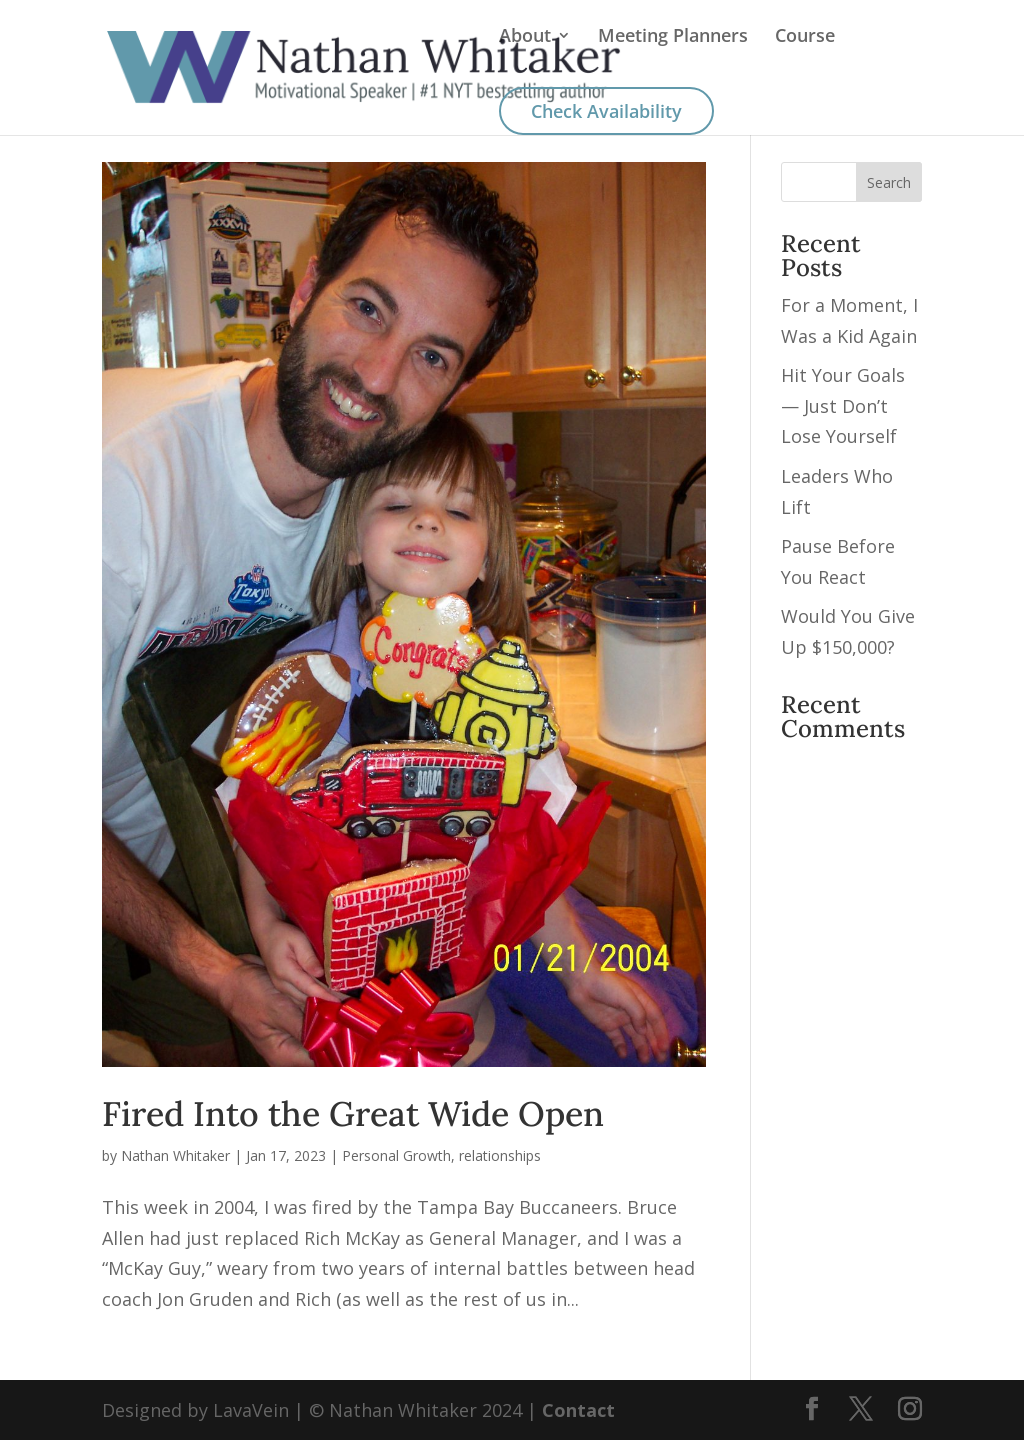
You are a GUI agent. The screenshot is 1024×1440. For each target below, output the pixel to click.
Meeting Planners (673, 37)
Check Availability (606, 111)
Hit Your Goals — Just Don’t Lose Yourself (843, 405)
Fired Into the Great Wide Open (353, 1113)
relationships (500, 1155)
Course (805, 37)
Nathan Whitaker (175, 1155)
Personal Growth (396, 1155)
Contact (578, 1410)
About (525, 37)
